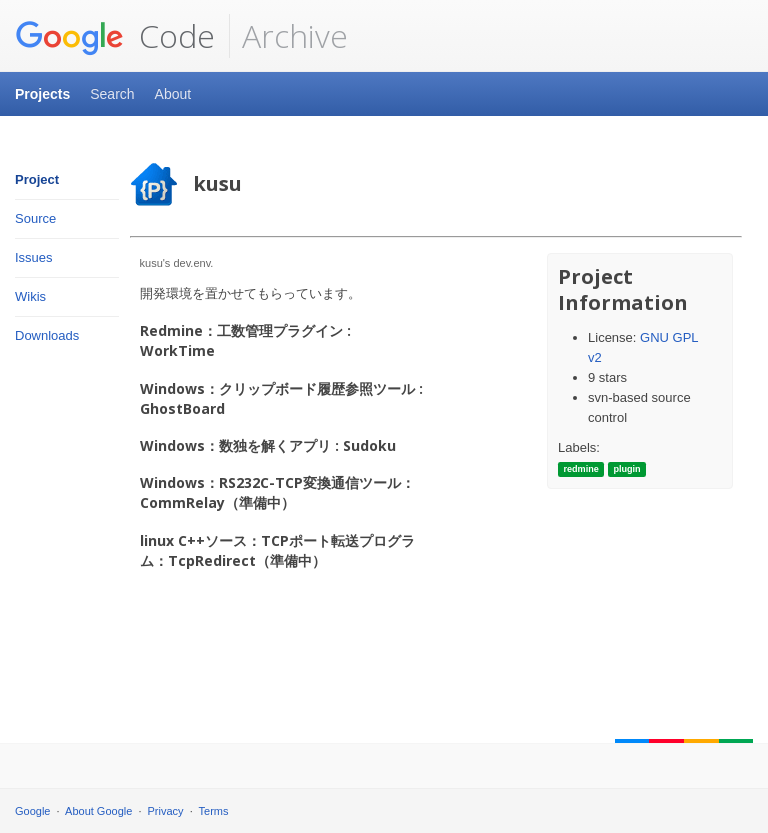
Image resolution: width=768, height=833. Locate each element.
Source (35, 218)
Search (112, 94)
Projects (42, 94)
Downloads (47, 335)
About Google (98, 811)
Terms (214, 811)
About (173, 94)
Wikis (30, 296)
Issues (34, 257)
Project (37, 179)
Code (115, 36)
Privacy (166, 811)
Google (32, 811)
